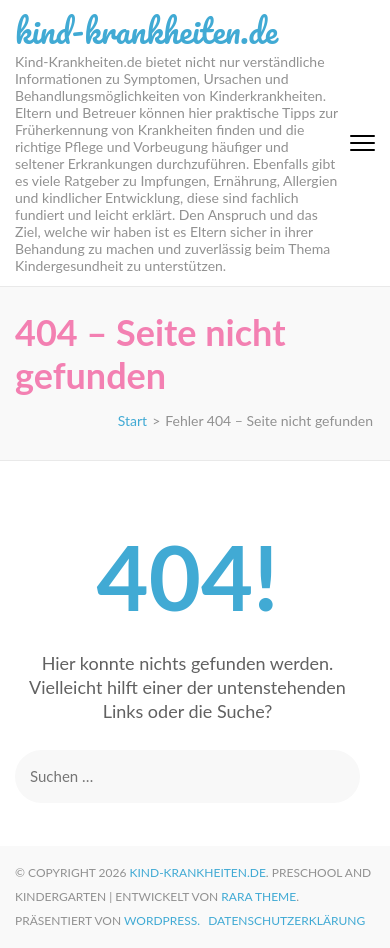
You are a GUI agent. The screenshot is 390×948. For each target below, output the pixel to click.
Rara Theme (258, 896)
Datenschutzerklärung (286, 920)
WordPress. (162, 920)
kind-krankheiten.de (146, 30)
